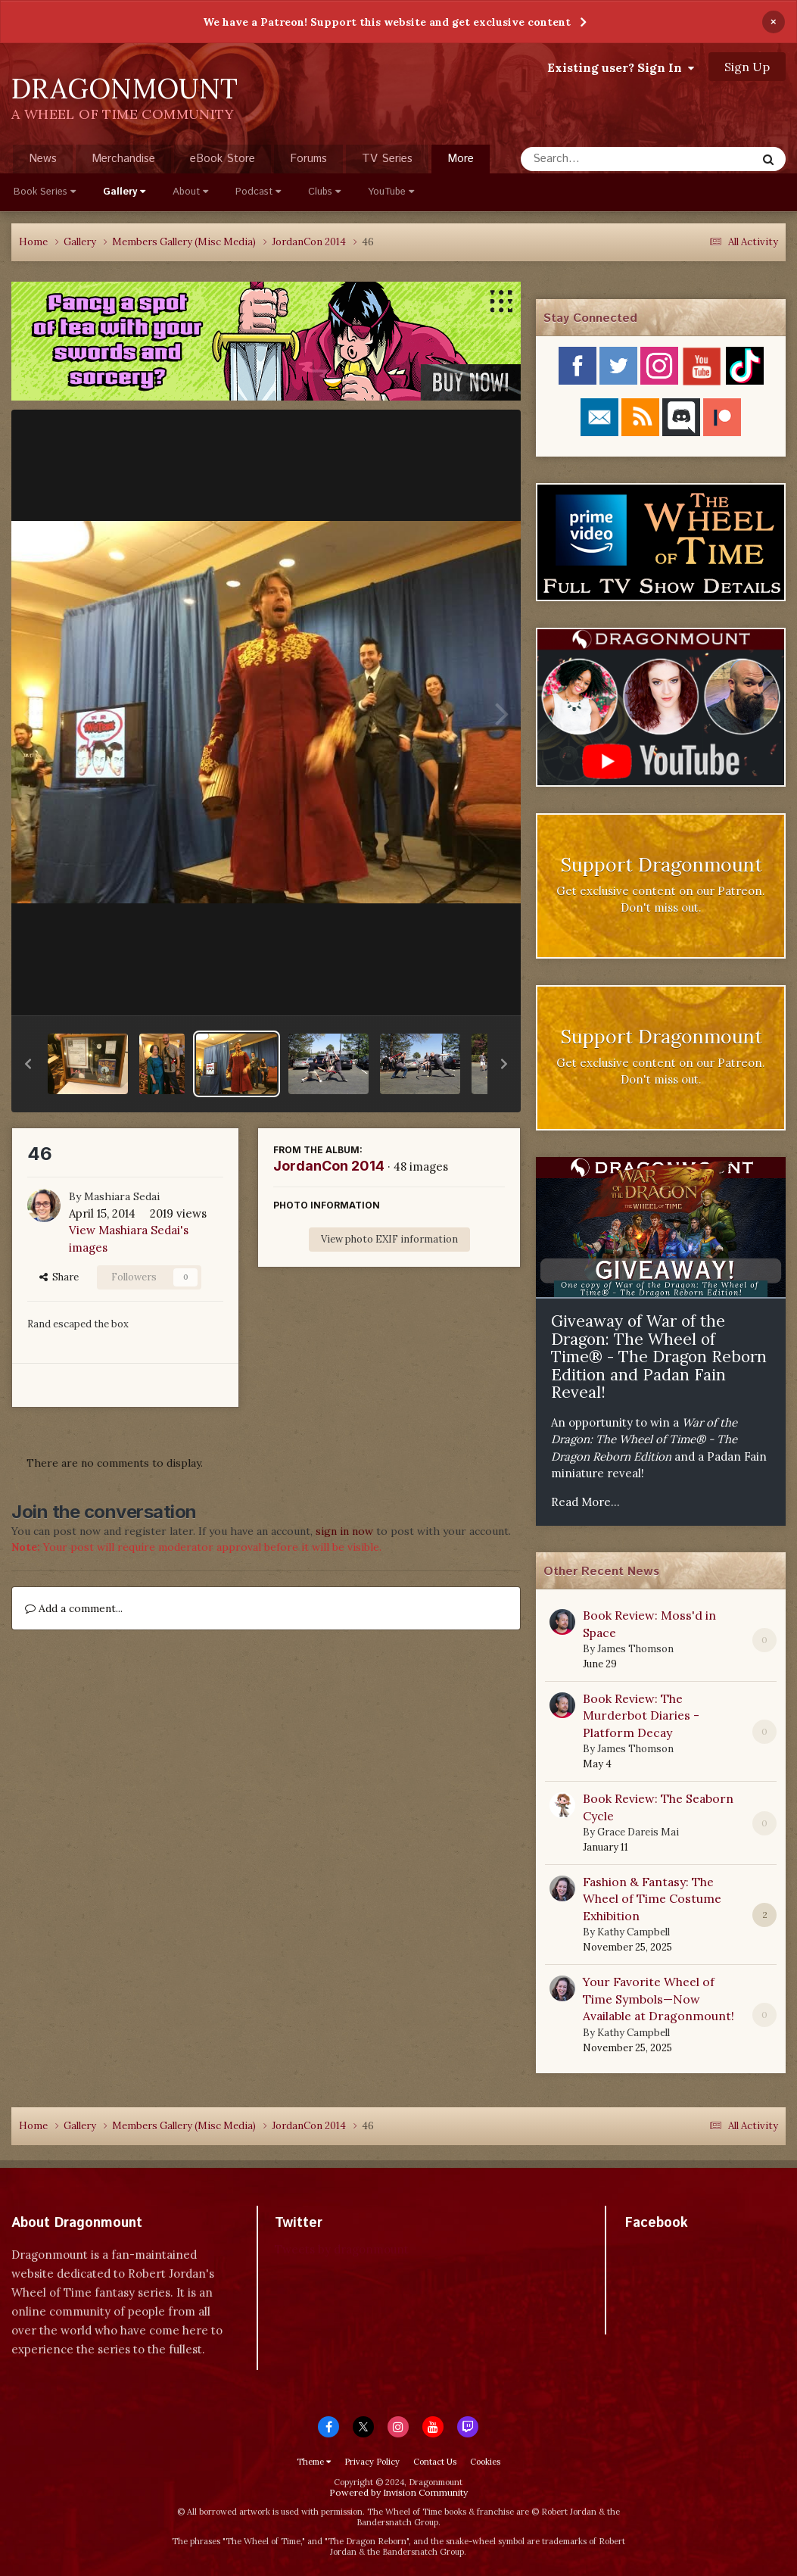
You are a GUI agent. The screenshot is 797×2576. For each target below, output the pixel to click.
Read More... (585, 1502)
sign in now (344, 1531)
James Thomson (635, 1648)
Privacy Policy (372, 2461)
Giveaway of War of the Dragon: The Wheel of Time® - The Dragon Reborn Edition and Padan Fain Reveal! (659, 1356)
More (460, 159)
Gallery (124, 192)
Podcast (258, 192)
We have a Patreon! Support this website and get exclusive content (387, 22)
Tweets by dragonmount (342, 2249)
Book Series (45, 192)
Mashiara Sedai (122, 1196)
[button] (28, 1064)
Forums (308, 159)
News (43, 159)
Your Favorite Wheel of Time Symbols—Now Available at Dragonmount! (658, 1998)
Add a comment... (74, 1608)
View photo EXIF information (389, 1239)
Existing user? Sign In (620, 67)
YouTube (391, 192)
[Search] (598, 159)
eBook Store (222, 159)
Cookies (485, 2461)
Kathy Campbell (633, 1932)
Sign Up (747, 66)
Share (59, 1277)
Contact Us (434, 2461)
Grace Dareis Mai (638, 1832)
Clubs (324, 192)
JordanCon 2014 (328, 1166)
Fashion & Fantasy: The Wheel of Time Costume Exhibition (652, 1898)
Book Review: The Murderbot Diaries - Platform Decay (641, 1715)
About (190, 192)
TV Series (387, 159)
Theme (314, 2461)
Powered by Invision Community (398, 2492)
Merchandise (123, 159)
